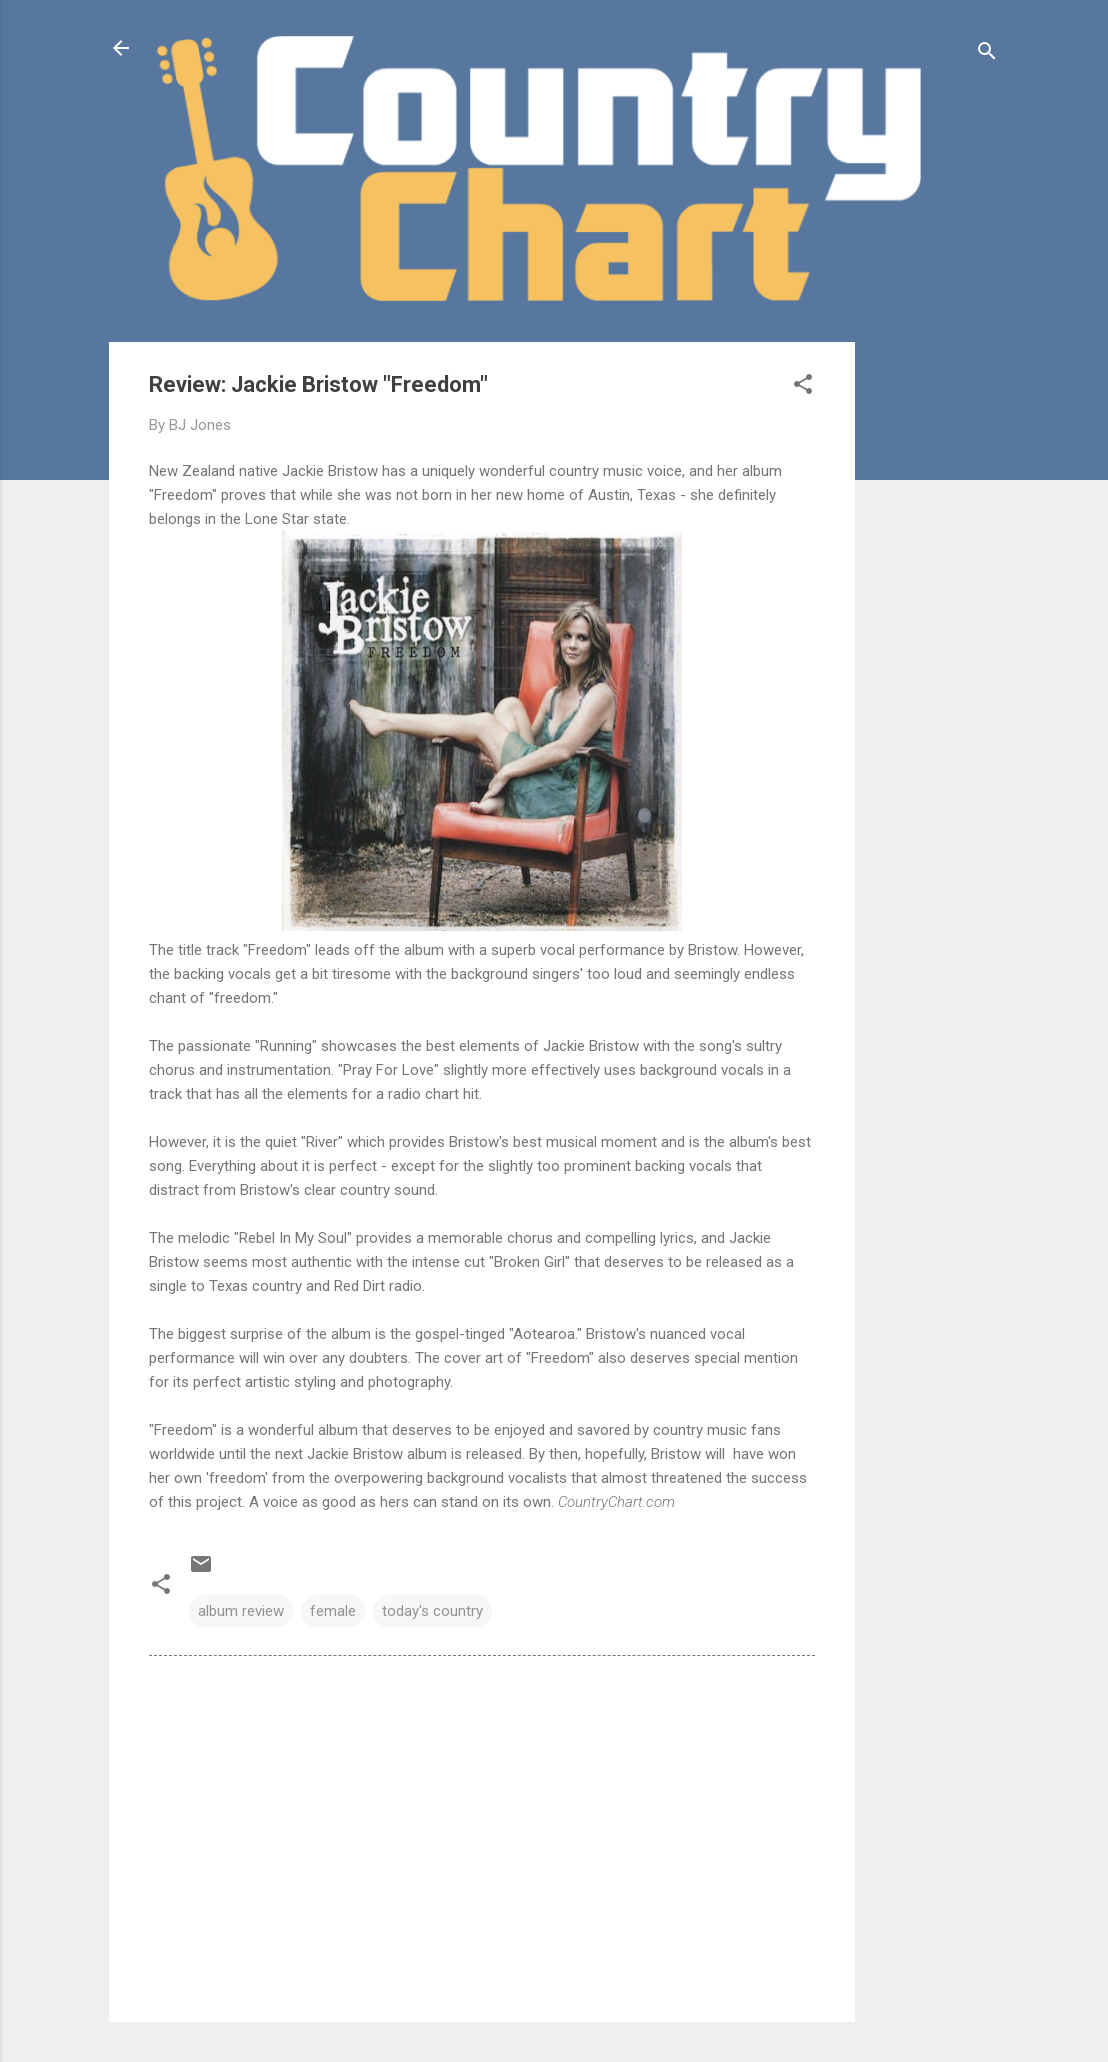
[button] (803, 387)
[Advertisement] (935, 642)
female (333, 1611)
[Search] (987, 54)
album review (241, 1611)
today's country (432, 1611)
